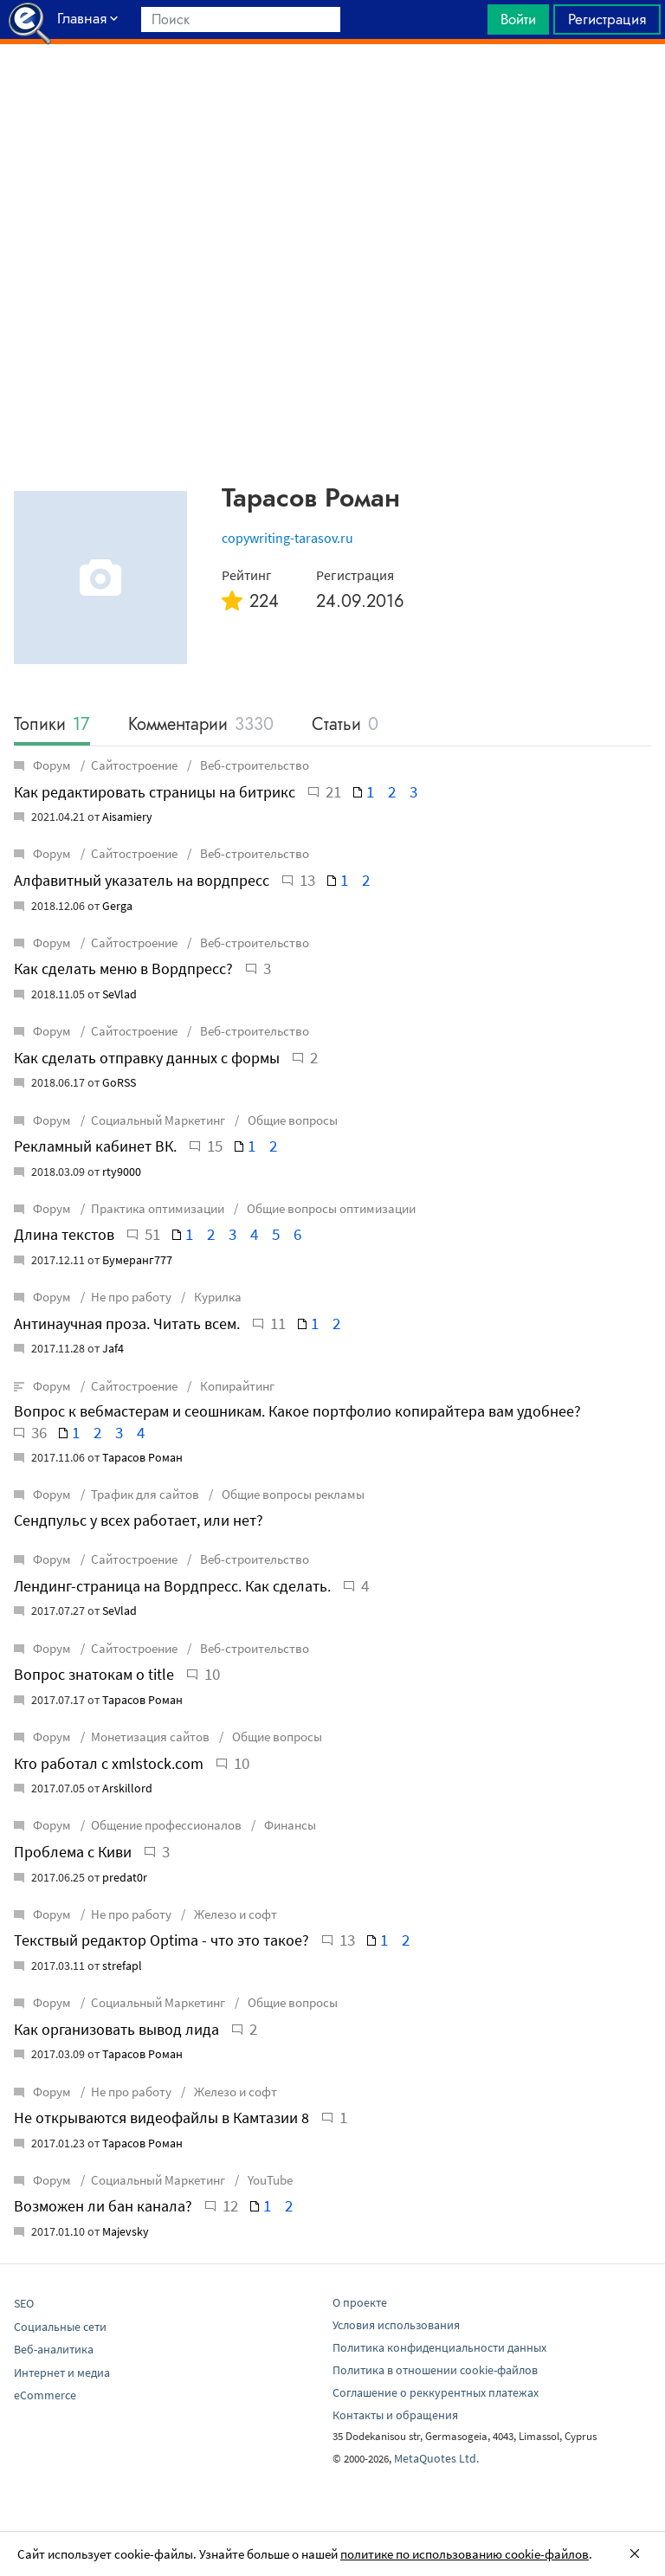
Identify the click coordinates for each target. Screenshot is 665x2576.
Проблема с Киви (73, 1852)
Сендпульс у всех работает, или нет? (138, 1520)
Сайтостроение (134, 765)
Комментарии (201, 725)
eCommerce (45, 2395)
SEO (24, 2303)
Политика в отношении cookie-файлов (435, 2370)
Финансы (288, 1825)
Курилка (216, 1296)
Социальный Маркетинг (158, 1120)
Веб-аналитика (54, 2349)
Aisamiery (127, 816)
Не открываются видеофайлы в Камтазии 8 (161, 2117)
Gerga (117, 906)
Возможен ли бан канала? (103, 2206)
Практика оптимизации (157, 1208)
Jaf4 (113, 1348)
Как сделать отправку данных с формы (147, 1058)
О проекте (359, 2302)
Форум (44, 765)
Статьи (345, 725)
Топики (52, 725)
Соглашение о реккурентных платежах (435, 2392)
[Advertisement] (332, 87)
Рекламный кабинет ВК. (95, 1146)
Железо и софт (234, 1914)
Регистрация (607, 19)
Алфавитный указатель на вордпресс (141, 880)
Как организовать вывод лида (116, 2029)
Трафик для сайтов (145, 1494)
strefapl (122, 1965)
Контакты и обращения (395, 2415)
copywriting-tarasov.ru (287, 537)
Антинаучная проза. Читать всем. (127, 1323)
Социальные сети (60, 2326)
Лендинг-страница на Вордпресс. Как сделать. (172, 1586)
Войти (518, 19)
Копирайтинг (235, 1386)
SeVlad (119, 994)
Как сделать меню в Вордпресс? (123, 968)
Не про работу (131, 1296)
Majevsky (125, 2231)
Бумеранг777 (137, 1260)
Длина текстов (64, 1234)
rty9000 (121, 1171)
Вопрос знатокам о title (94, 1674)
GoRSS (119, 1082)
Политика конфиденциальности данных (439, 2347)
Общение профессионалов (166, 1825)
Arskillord (127, 1788)
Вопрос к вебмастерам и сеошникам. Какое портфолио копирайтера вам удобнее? (297, 1411)
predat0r (124, 1877)
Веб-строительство (253, 765)
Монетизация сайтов (150, 1736)
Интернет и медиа (62, 2372)
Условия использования (396, 2325)
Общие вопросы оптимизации (330, 1208)
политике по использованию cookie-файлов (464, 2554)
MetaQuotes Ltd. (436, 2458)
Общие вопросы (291, 1120)
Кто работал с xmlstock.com (108, 1763)
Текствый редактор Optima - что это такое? (161, 1940)
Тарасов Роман (142, 1457)
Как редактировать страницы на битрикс (154, 792)
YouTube (269, 2180)
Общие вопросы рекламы (292, 1494)
